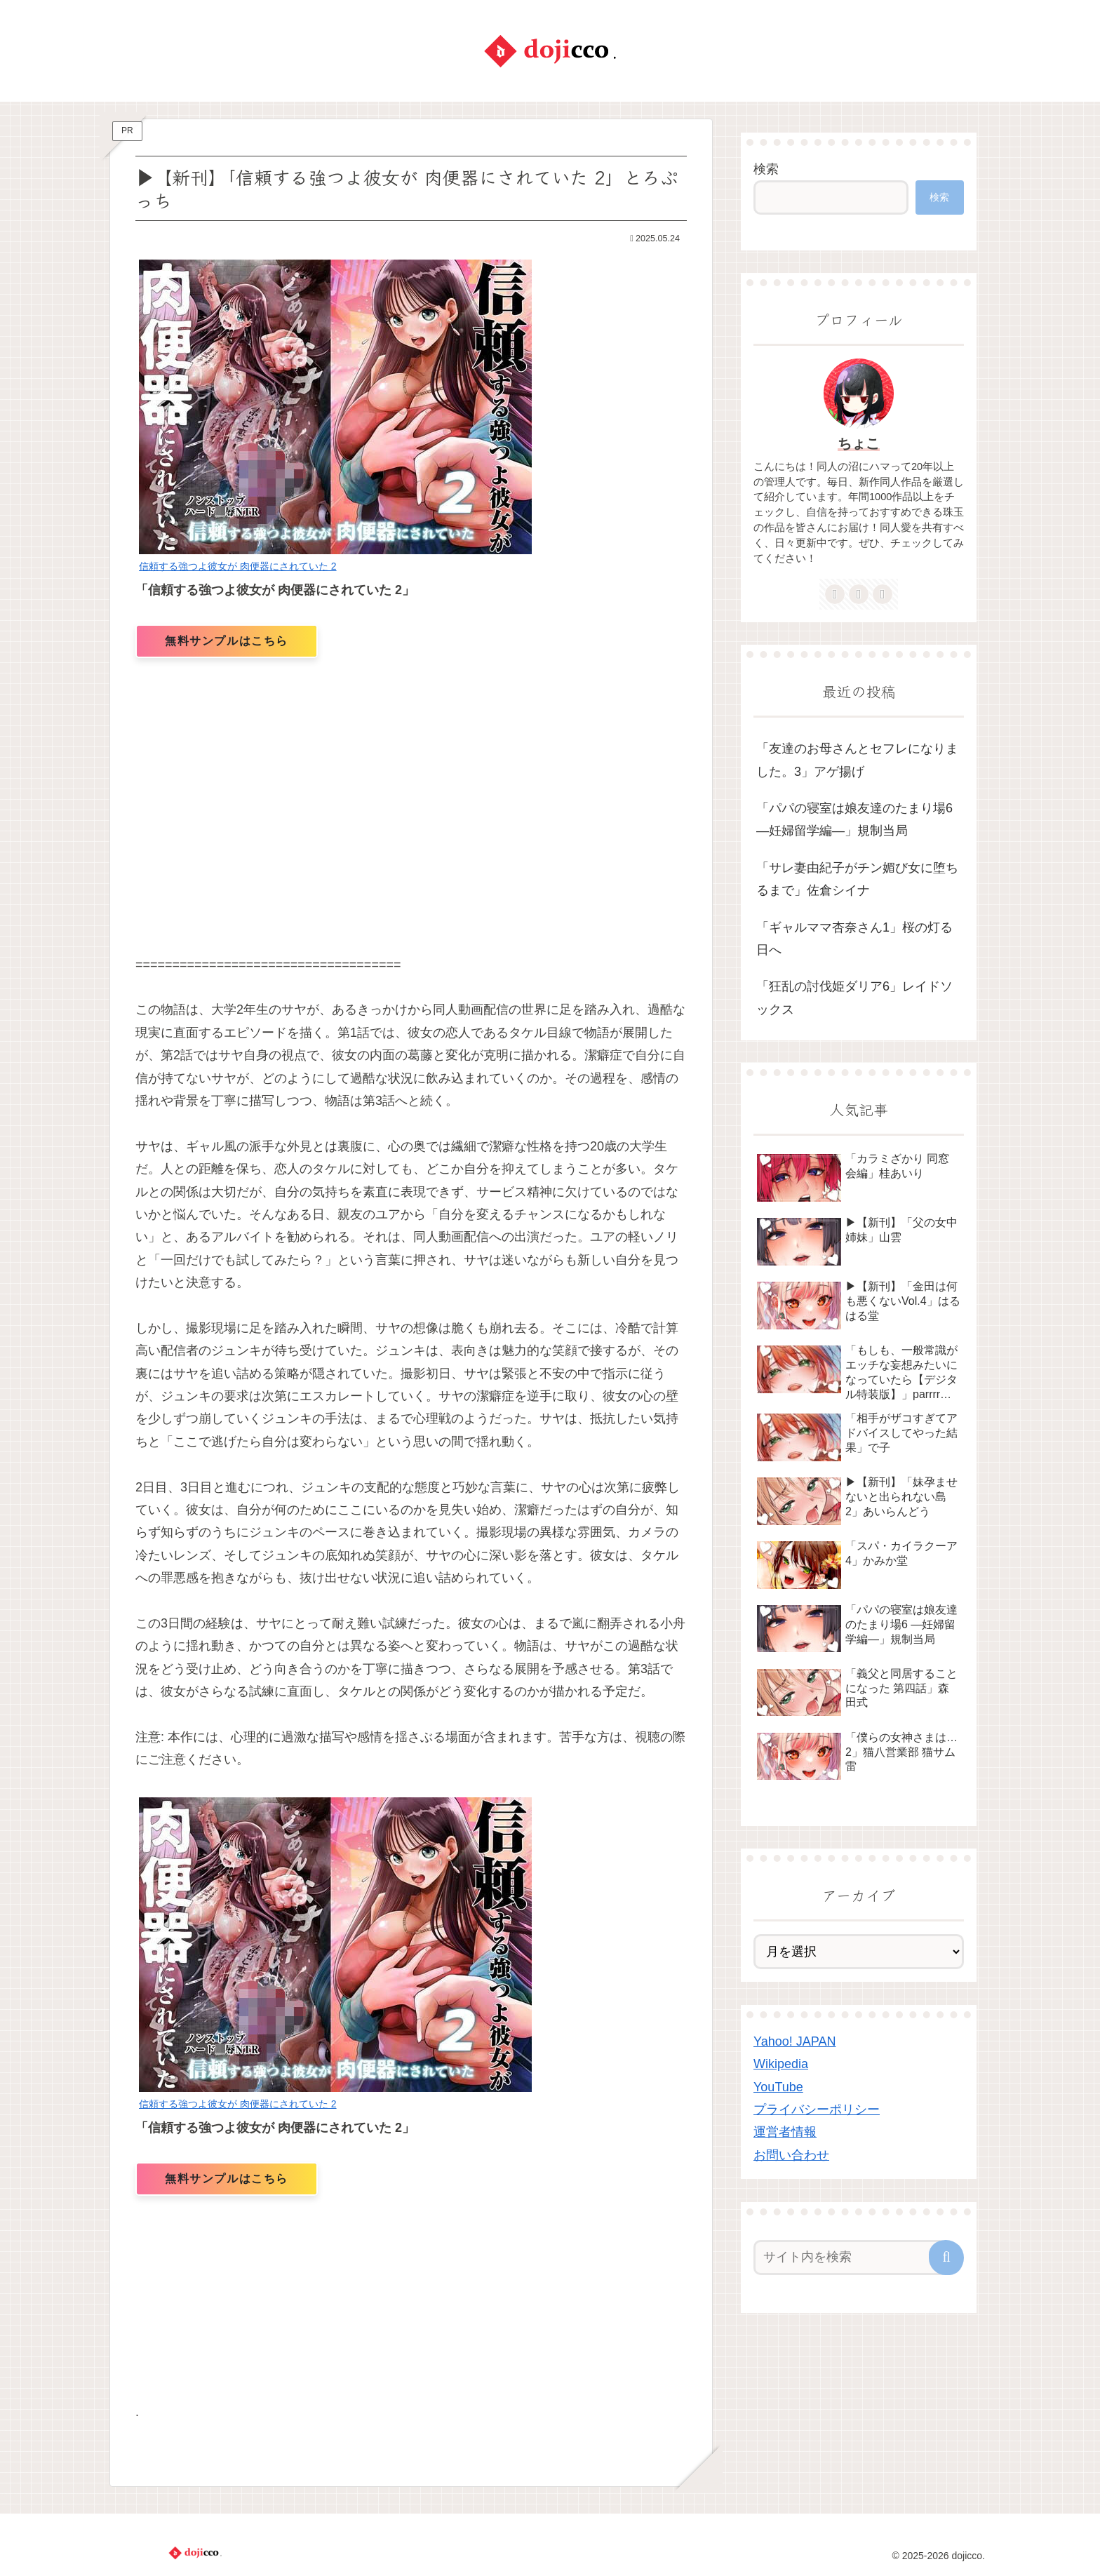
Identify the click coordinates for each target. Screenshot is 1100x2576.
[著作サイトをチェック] (835, 594)
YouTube (778, 2087)
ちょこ (859, 443)
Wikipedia (780, 2064)
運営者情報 (785, 2132)
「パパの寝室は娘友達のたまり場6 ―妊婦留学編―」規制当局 (854, 819)
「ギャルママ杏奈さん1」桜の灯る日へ (854, 938)
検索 (766, 169)
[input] (850, 2257)
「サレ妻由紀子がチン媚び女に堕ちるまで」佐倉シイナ (857, 879)
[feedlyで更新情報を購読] (859, 594)
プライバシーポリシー (816, 2109)
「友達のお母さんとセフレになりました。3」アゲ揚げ (857, 760)
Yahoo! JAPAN (794, 2041)
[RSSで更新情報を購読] (882, 594)
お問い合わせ (791, 2155)
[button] (946, 2257)
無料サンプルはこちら (226, 641)
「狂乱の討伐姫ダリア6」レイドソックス (854, 997)
